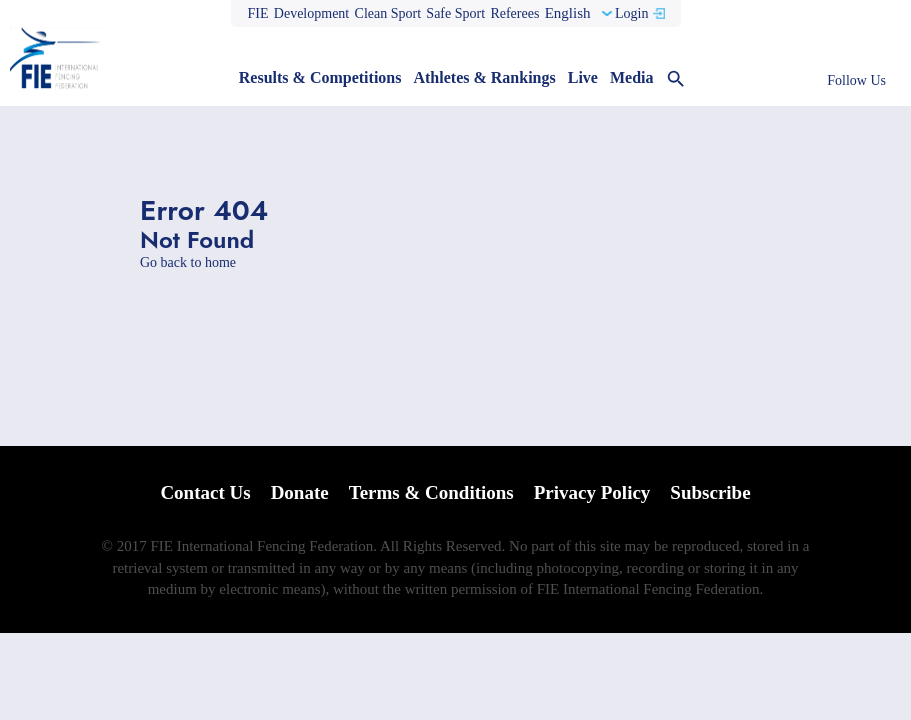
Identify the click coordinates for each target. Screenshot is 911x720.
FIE (258, 13)
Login (631, 13)
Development (311, 13)
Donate (300, 492)
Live (583, 77)
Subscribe (710, 492)
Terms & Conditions (431, 492)
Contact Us (205, 492)
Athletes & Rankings (484, 77)
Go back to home (188, 262)
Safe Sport (455, 13)
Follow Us (856, 80)
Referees (514, 13)
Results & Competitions (320, 77)
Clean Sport (388, 13)
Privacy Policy (592, 492)
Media (632, 77)
